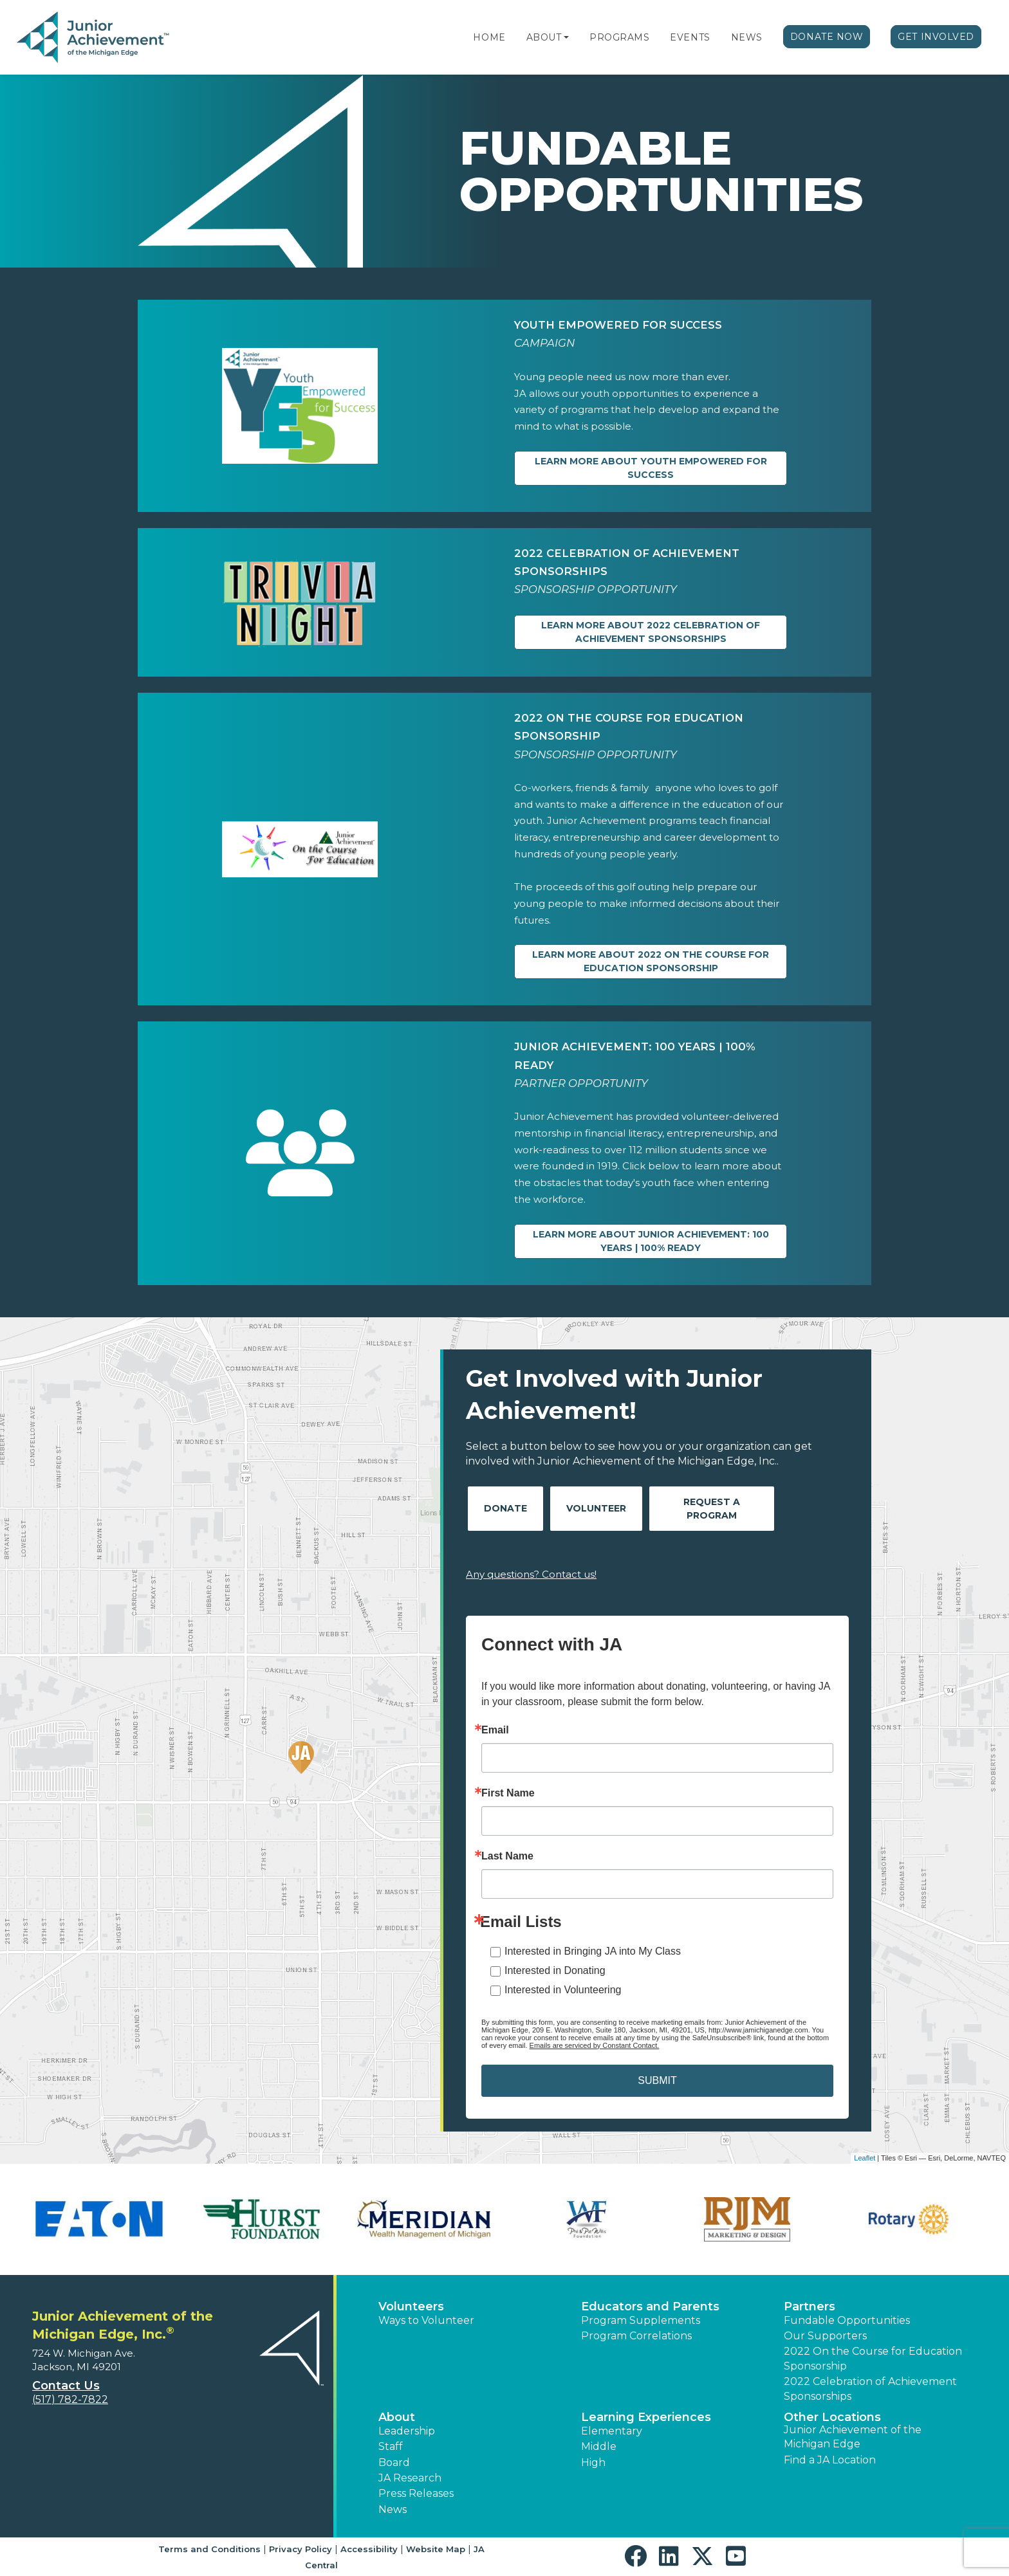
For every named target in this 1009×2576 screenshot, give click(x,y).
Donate (505, 1508)
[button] (566, 37)
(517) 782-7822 (70, 2399)
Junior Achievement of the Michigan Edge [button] (852, 2437)
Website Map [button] (435, 2549)
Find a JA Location (830, 2460)
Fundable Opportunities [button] (847, 2320)
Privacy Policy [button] (300, 2549)
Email (495, 1730)
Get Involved (936, 36)
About (544, 37)
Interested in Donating (555, 1970)
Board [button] (394, 2462)
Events (690, 37)
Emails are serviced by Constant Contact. (595, 2045)
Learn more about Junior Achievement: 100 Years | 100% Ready (651, 1241)
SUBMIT (657, 2080)
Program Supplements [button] (640, 2320)
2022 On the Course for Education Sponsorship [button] (873, 2358)
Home (489, 37)
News (747, 37)
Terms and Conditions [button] (209, 2549)
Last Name (507, 1856)
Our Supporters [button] (825, 2336)
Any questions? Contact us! (531, 1574)
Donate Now (827, 36)
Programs (619, 37)
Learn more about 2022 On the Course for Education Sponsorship (650, 961)
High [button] (593, 2462)
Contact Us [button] (66, 2385)
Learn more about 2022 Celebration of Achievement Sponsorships (650, 631)
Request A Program (711, 1508)
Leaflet (864, 2158)
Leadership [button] (406, 2431)
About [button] (396, 2417)
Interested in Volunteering (562, 1989)
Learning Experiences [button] (646, 2417)
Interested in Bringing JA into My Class (592, 1951)
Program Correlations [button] (636, 2336)
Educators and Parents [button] (650, 2306)
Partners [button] (809, 2306)
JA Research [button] (409, 2478)
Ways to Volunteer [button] (426, 2320)
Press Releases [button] (416, 2493)
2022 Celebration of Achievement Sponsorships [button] (870, 2388)
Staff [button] (390, 2446)
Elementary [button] (611, 2431)
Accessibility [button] (369, 2549)
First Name (508, 1793)
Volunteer (596, 1508)
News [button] (392, 2509)
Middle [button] (598, 2446)
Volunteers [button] (411, 2306)
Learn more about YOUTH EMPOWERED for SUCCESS (651, 467)
